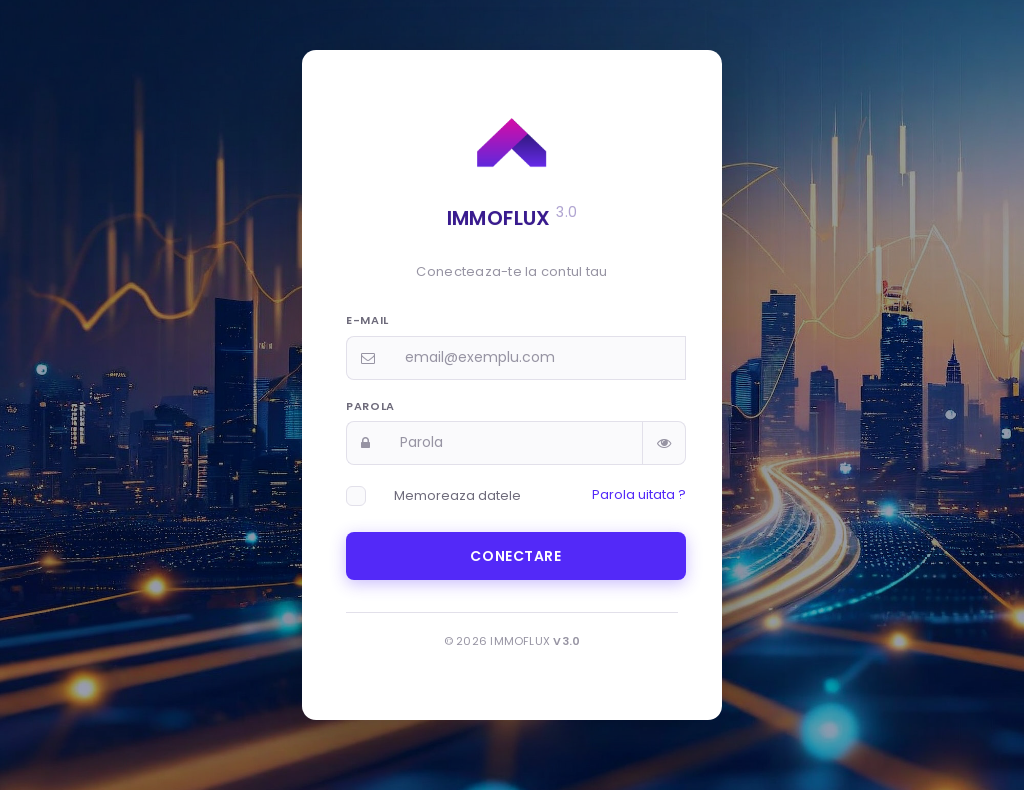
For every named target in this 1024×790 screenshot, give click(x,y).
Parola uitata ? (639, 494)
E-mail (367, 320)
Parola (370, 406)
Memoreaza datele (457, 495)
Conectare (515, 556)
